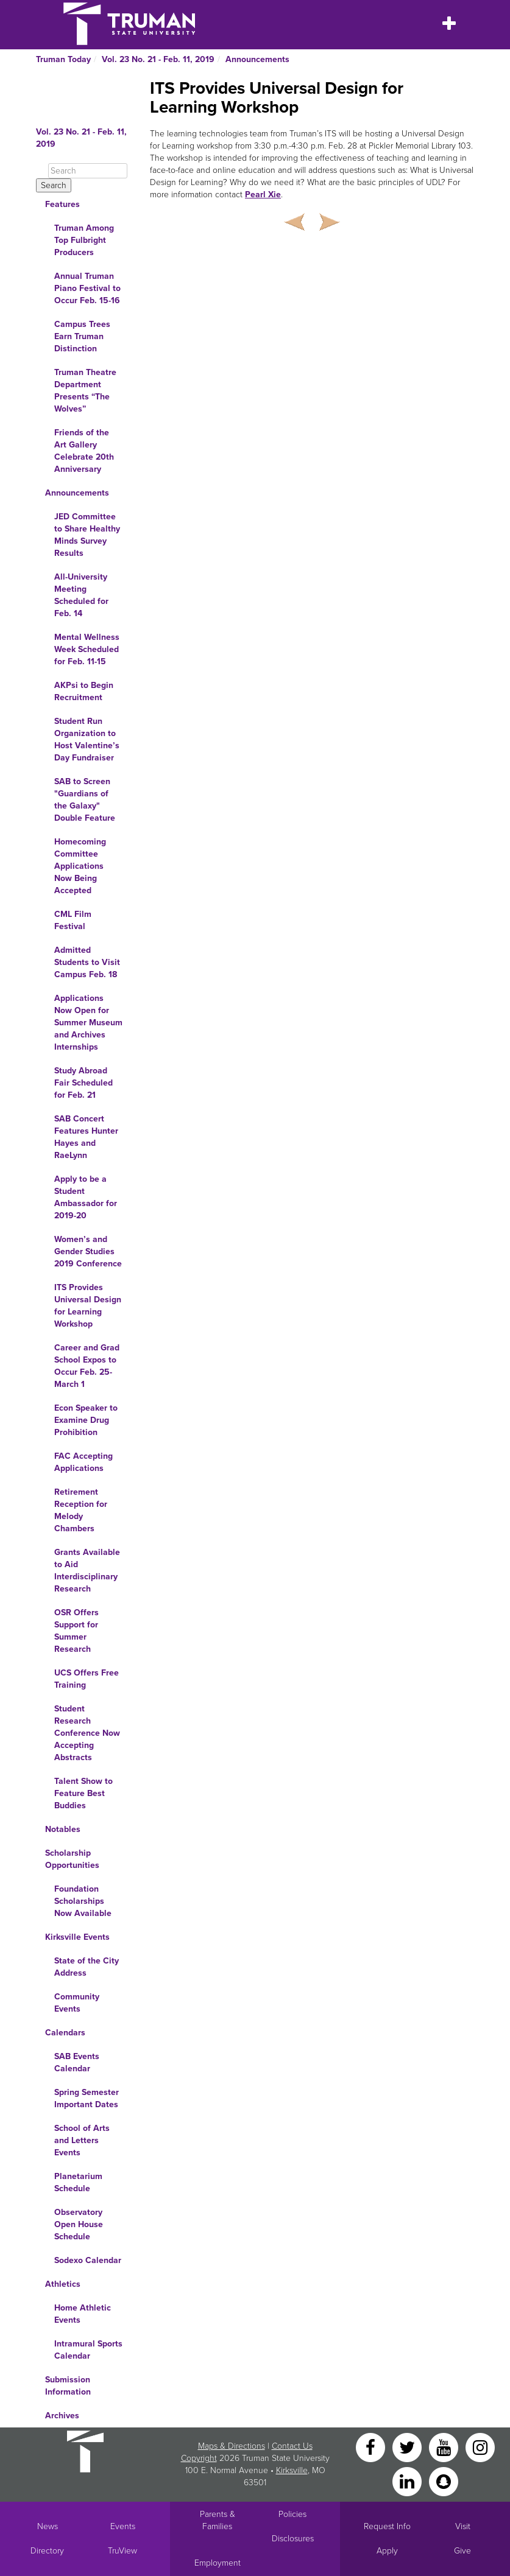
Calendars (65, 2032)
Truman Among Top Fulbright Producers (84, 240)
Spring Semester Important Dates (86, 2098)
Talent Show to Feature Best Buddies (83, 1793)
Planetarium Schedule (78, 2182)
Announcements (257, 59)
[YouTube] (445, 2446)
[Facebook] (371, 2446)
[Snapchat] (444, 2481)
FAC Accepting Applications (83, 1462)
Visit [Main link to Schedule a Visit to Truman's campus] (462, 2526)
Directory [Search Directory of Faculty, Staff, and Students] (47, 2551)
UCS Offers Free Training (86, 1679)
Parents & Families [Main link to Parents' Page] (217, 2520)
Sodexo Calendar (87, 2260)
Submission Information (68, 2385)
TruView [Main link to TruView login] (122, 2551)
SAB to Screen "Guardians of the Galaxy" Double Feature (84, 799)
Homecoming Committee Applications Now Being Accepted (80, 866)
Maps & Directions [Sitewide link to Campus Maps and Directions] (231, 2446)
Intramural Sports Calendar (88, 2350)
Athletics (62, 2284)
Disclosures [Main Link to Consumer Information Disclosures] (293, 2538)
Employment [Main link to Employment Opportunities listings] (217, 2563)
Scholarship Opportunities (72, 1859)
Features (62, 204)
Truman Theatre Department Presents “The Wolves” (85, 390)
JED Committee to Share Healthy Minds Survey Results (87, 534)
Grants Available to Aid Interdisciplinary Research (87, 1570)
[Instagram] (480, 2446)
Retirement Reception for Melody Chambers (80, 1510)
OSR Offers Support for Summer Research (76, 1630)
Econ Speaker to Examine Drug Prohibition (86, 1420)
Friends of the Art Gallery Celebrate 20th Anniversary (84, 450)
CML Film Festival (72, 920)
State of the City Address (86, 1967)
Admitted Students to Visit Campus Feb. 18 (87, 962)
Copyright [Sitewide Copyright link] (199, 2458)
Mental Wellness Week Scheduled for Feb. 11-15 (86, 649)
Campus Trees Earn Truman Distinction (82, 336)
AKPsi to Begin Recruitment (83, 691)
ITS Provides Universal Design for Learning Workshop (87, 1305)
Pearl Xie (263, 194)
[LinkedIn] (408, 2481)
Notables (62, 1829)
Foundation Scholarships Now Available (83, 1901)
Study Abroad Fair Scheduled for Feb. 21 (83, 1082)
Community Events (76, 2003)
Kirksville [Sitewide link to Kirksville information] (292, 2470)
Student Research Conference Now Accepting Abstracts (87, 1733)
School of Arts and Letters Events (82, 2140)
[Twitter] (408, 2446)
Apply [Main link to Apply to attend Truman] (387, 2551)
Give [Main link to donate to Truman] (462, 2551)
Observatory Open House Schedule (78, 2224)
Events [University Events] (122, 2526)
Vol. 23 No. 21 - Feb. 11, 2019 (158, 59)
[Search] (87, 170)
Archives (62, 2415)
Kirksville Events (77, 1937)
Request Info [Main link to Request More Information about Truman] (387, 2526)
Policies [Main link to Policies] (292, 2514)
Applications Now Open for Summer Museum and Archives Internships (88, 1022)
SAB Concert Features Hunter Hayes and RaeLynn (86, 1137)
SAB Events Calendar (76, 2062)
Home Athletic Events (82, 2314)
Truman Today (63, 59)
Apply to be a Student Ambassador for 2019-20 (85, 1197)
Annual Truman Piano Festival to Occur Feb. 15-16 (87, 288)
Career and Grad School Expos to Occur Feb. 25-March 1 (86, 1365)
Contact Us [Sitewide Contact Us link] (292, 2446)
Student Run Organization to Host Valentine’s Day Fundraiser (86, 739)
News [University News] (47, 2526)
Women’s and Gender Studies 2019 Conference (88, 1251)
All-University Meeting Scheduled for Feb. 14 (81, 595)
